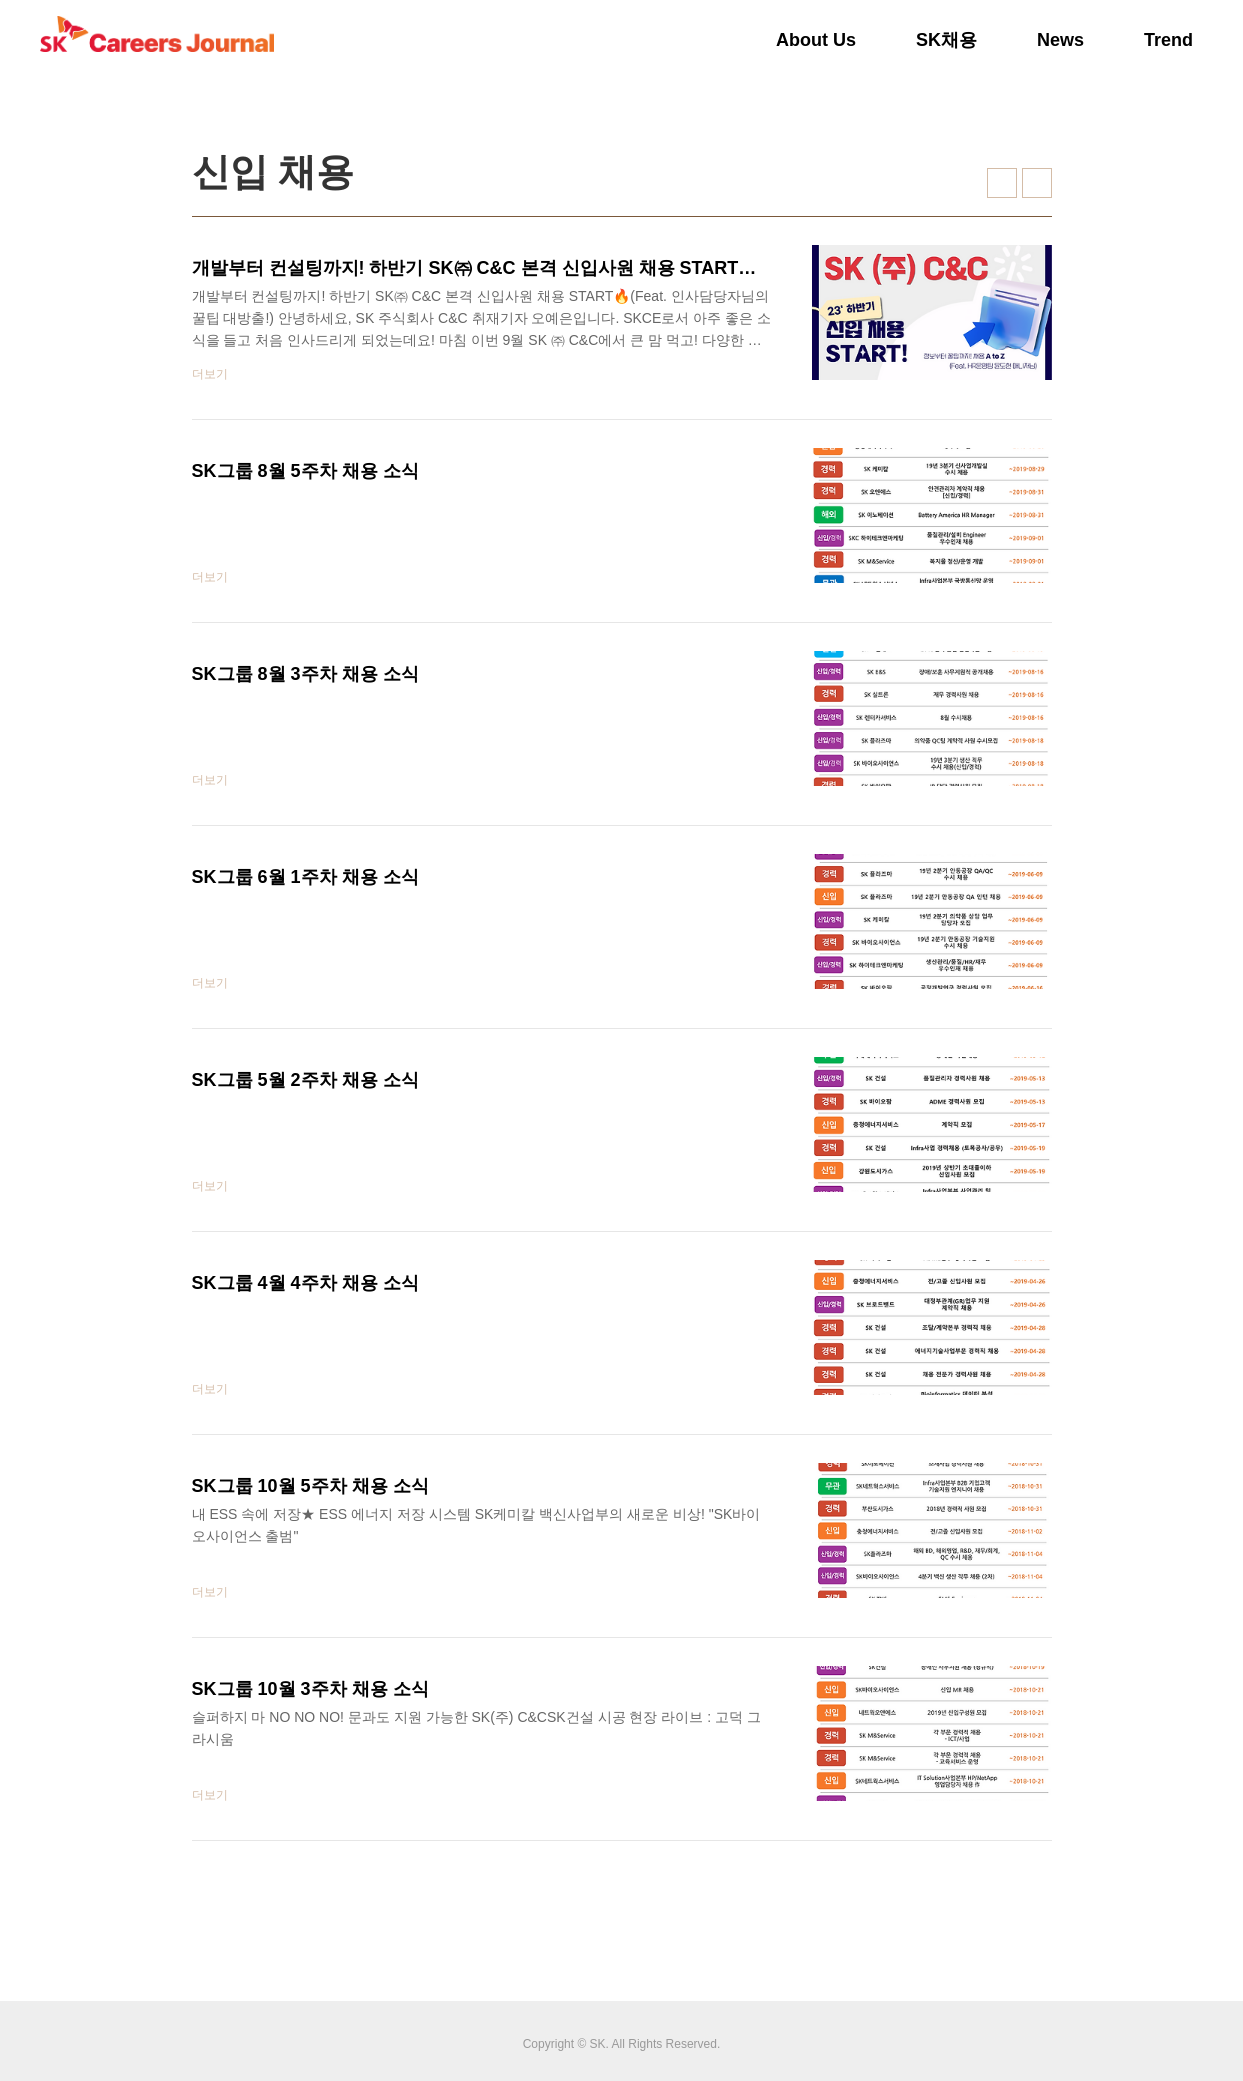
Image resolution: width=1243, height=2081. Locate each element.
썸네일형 (1002, 183)
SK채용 (946, 40)
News (1060, 40)
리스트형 (1037, 183)
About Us (816, 40)
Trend (1168, 40)
